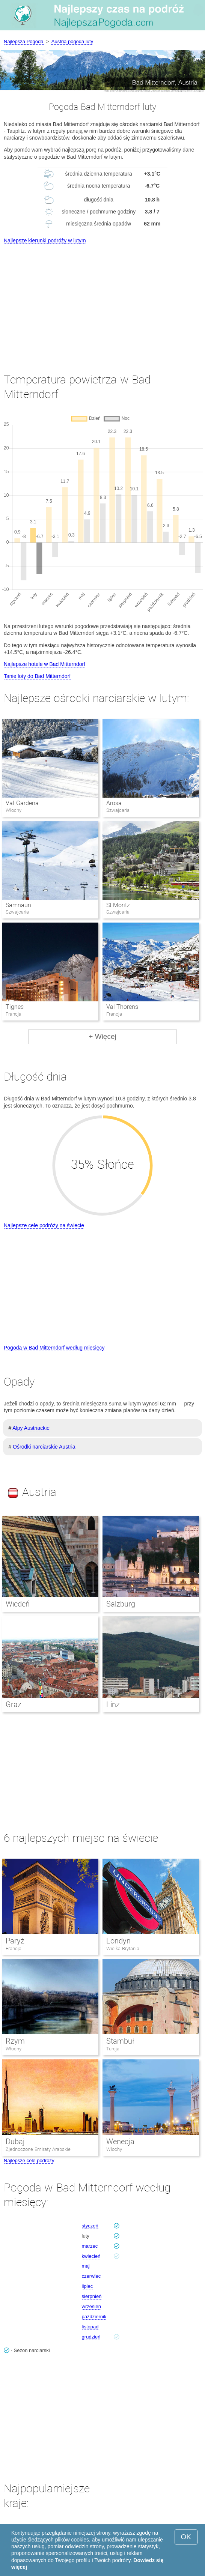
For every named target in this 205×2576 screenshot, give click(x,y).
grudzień (91, 2337)
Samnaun (18, 905)
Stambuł (120, 2040)
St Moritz (118, 905)
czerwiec (91, 2276)
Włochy (13, 2048)
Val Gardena (22, 803)
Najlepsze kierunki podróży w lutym (45, 240)
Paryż (15, 1940)
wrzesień (91, 2306)
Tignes (15, 1006)
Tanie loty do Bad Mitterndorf (37, 676)
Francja (13, 1948)
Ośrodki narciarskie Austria (44, 1447)
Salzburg (120, 1603)
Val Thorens (122, 1006)
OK (186, 2537)
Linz (113, 1704)
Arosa (114, 803)
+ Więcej (102, 1036)
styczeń (90, 2226)
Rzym (15, 2040)
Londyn (118, 1940)
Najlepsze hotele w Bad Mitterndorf (44, 664)
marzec (90, 2246)
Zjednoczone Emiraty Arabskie (38, 2149)
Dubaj (15, 2141)
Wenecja (120, 2141)
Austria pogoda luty (72, 41)
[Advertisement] (102, 301)
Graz (13, 1704)
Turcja (112, 2048)
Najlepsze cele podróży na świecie (44, 1225)
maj (86, 2266)
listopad (90, 2327)
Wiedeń (18, 1603)
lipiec (87, 2286)
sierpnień (92, 2296)
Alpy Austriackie (31, 1428)
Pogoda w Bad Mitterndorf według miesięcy (54, 1348)
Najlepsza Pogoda (24, 41)
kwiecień (91, 2256)
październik (94, 2316)
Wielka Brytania (122, 1948)
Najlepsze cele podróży (29, 2160)
